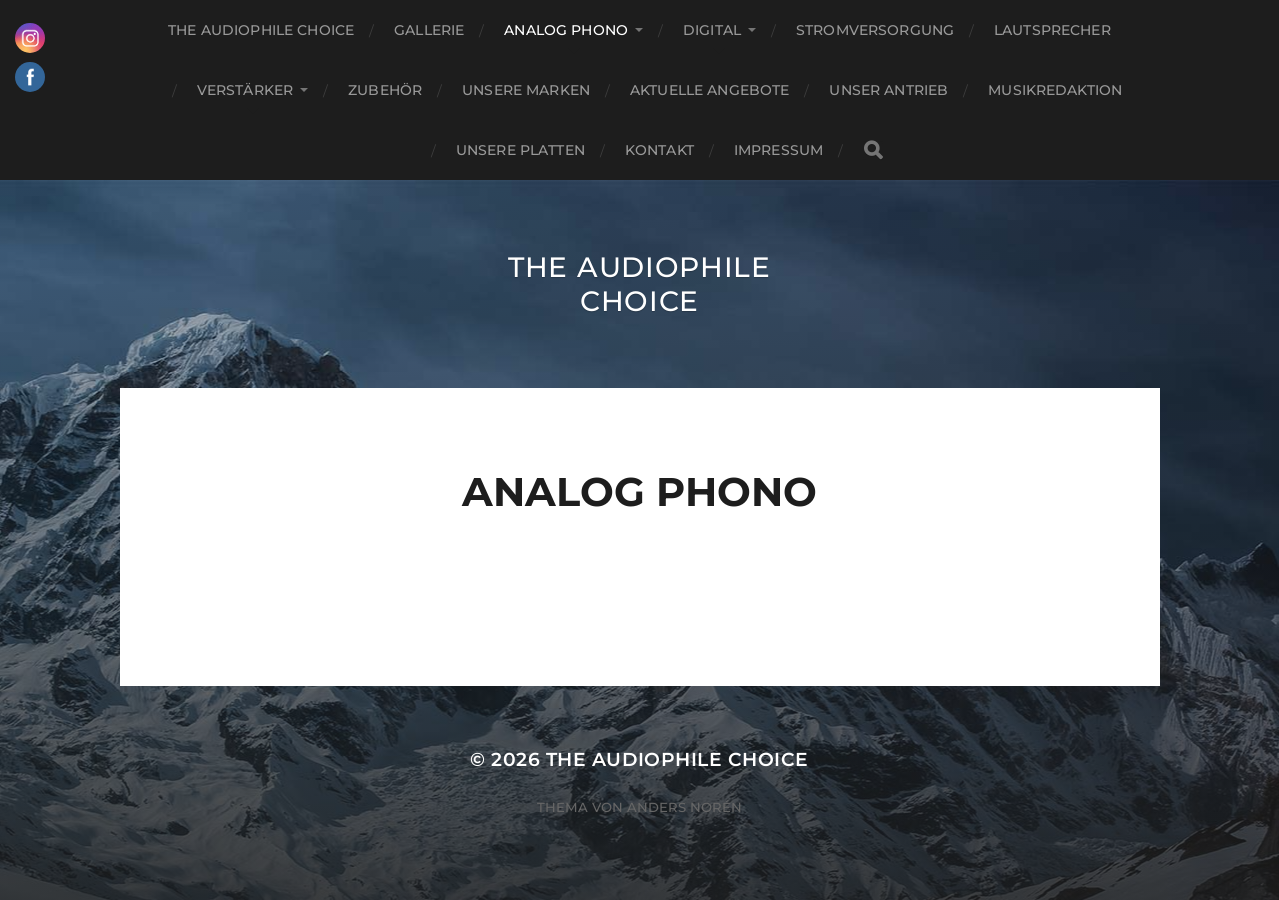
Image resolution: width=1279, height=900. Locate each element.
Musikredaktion (1055, 90)
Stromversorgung (875, 30)
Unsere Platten (520, 150)
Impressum (778, 150)
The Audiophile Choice (261, 30)
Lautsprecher (1052, 30)
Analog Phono (566, 30)
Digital (712, 30)
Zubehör (385, 90)
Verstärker (245, 90)
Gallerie (429, 30)
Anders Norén (684, 807)
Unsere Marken (526, 90)
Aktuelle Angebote (709, 90)
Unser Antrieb (888, 90)
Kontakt (659, 150)
